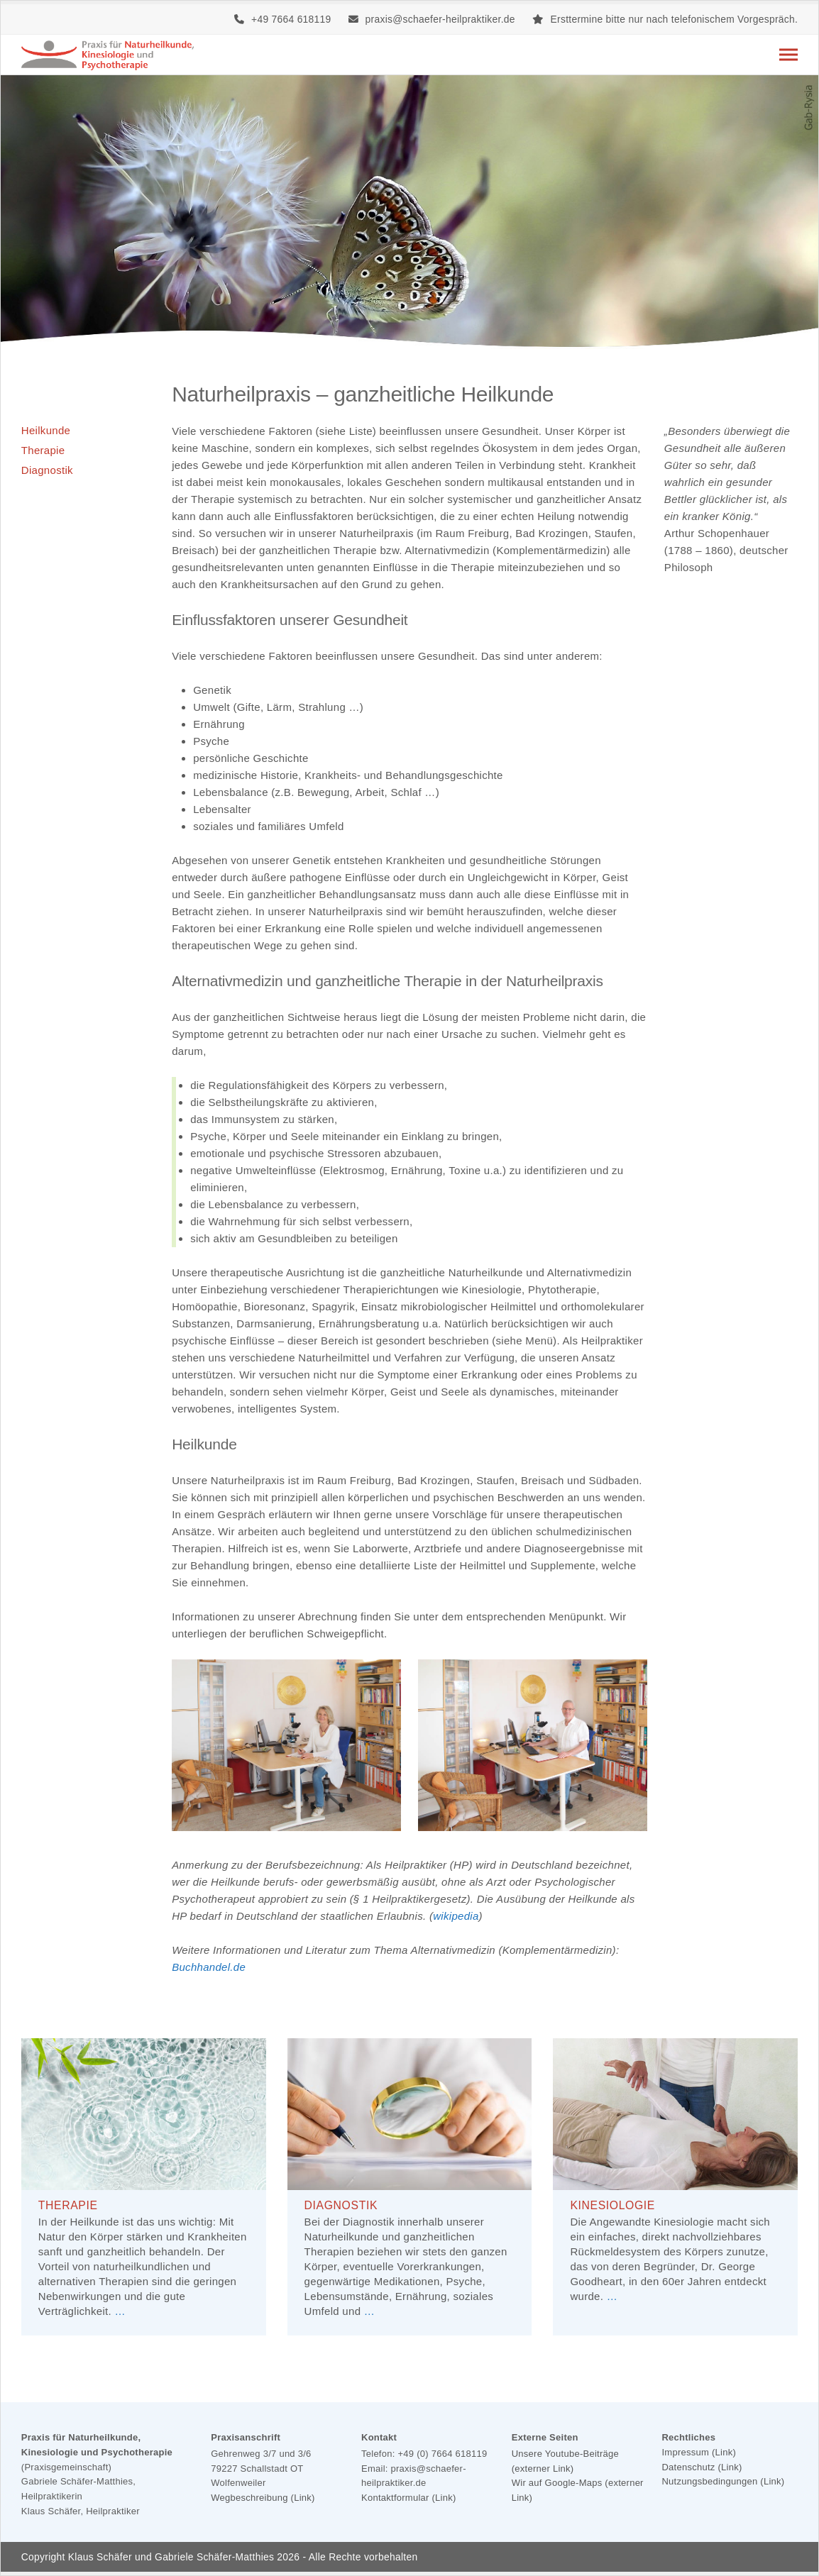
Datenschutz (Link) (701, 2467)
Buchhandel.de (209, 1967)
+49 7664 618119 (291, 19)
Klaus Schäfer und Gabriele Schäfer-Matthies (171, 2557)
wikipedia (455, 1916)
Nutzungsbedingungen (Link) (722, 2481)
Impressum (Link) (698, 2452)
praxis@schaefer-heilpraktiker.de (440, 19)
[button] (788, 55)
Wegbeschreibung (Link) (262, 2497)
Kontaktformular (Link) (408, 2497)
